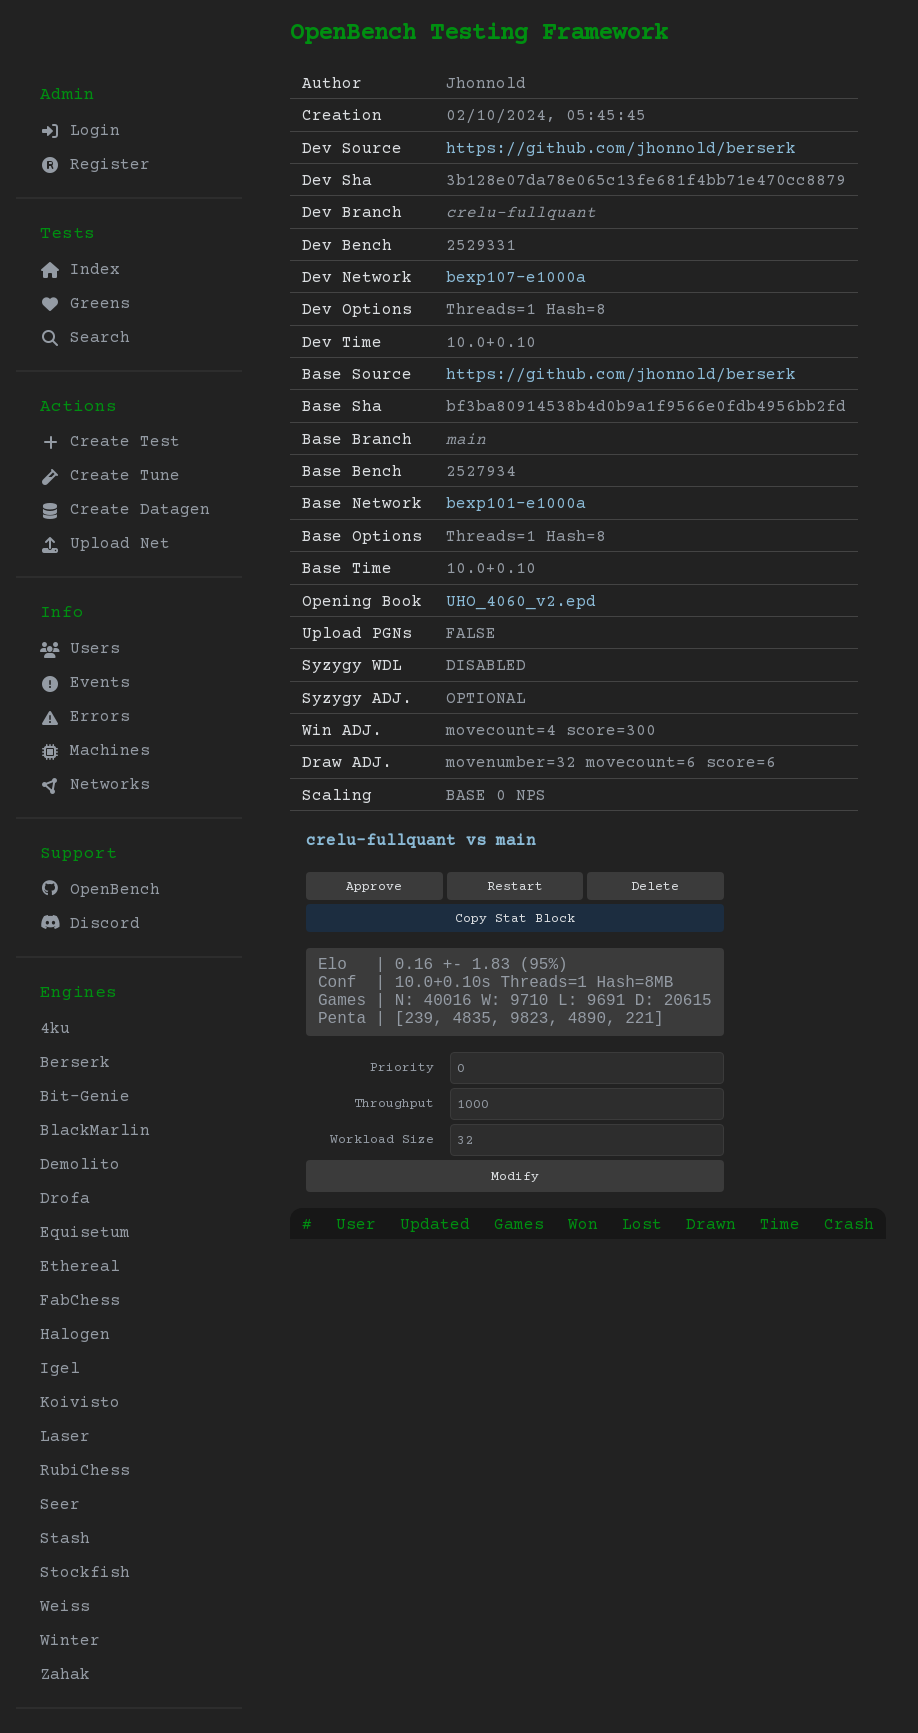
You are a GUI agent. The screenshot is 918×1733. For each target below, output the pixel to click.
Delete (655, 887)
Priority (402, 1084)
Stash (65, 1539)
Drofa (65, 1199)
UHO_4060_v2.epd (521, 602)
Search (85, 338)
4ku (55, 1029)
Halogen (75, 1335)
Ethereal (80, 1267)
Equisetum (85, 1233)
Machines (95, 751)
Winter (70, 1641)
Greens (85, 304)
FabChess (80, 1301)
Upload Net (105, 544)
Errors (85, 717)
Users (80, 649)
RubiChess (85, 1471)
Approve (374, 887)
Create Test (110, 442)
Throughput (394, 1120)
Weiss (65, 1607)
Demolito (80, 1165)
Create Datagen (125, 510)
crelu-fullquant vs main (421, 841)
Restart (515, 887)
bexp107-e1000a (516, 278)
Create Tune (110, 476)
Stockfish (85, 1573)
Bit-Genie (85, 1097)
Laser (65, 1437)
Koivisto (80, 1403)
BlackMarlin (95, 1131)
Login (80, 131)
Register (95, 165)
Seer (60, 1505)
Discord (90, 923)
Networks (95, 785)
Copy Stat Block (515, 919)
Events (85, 683)
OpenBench (100, 889)
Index (80, 270)
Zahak (65, 1675)
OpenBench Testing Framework (479, 33)
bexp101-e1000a (516, 504)
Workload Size (382, 1156)
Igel (60, 1369)
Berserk (75, 1063)
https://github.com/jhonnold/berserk (621, 149)
